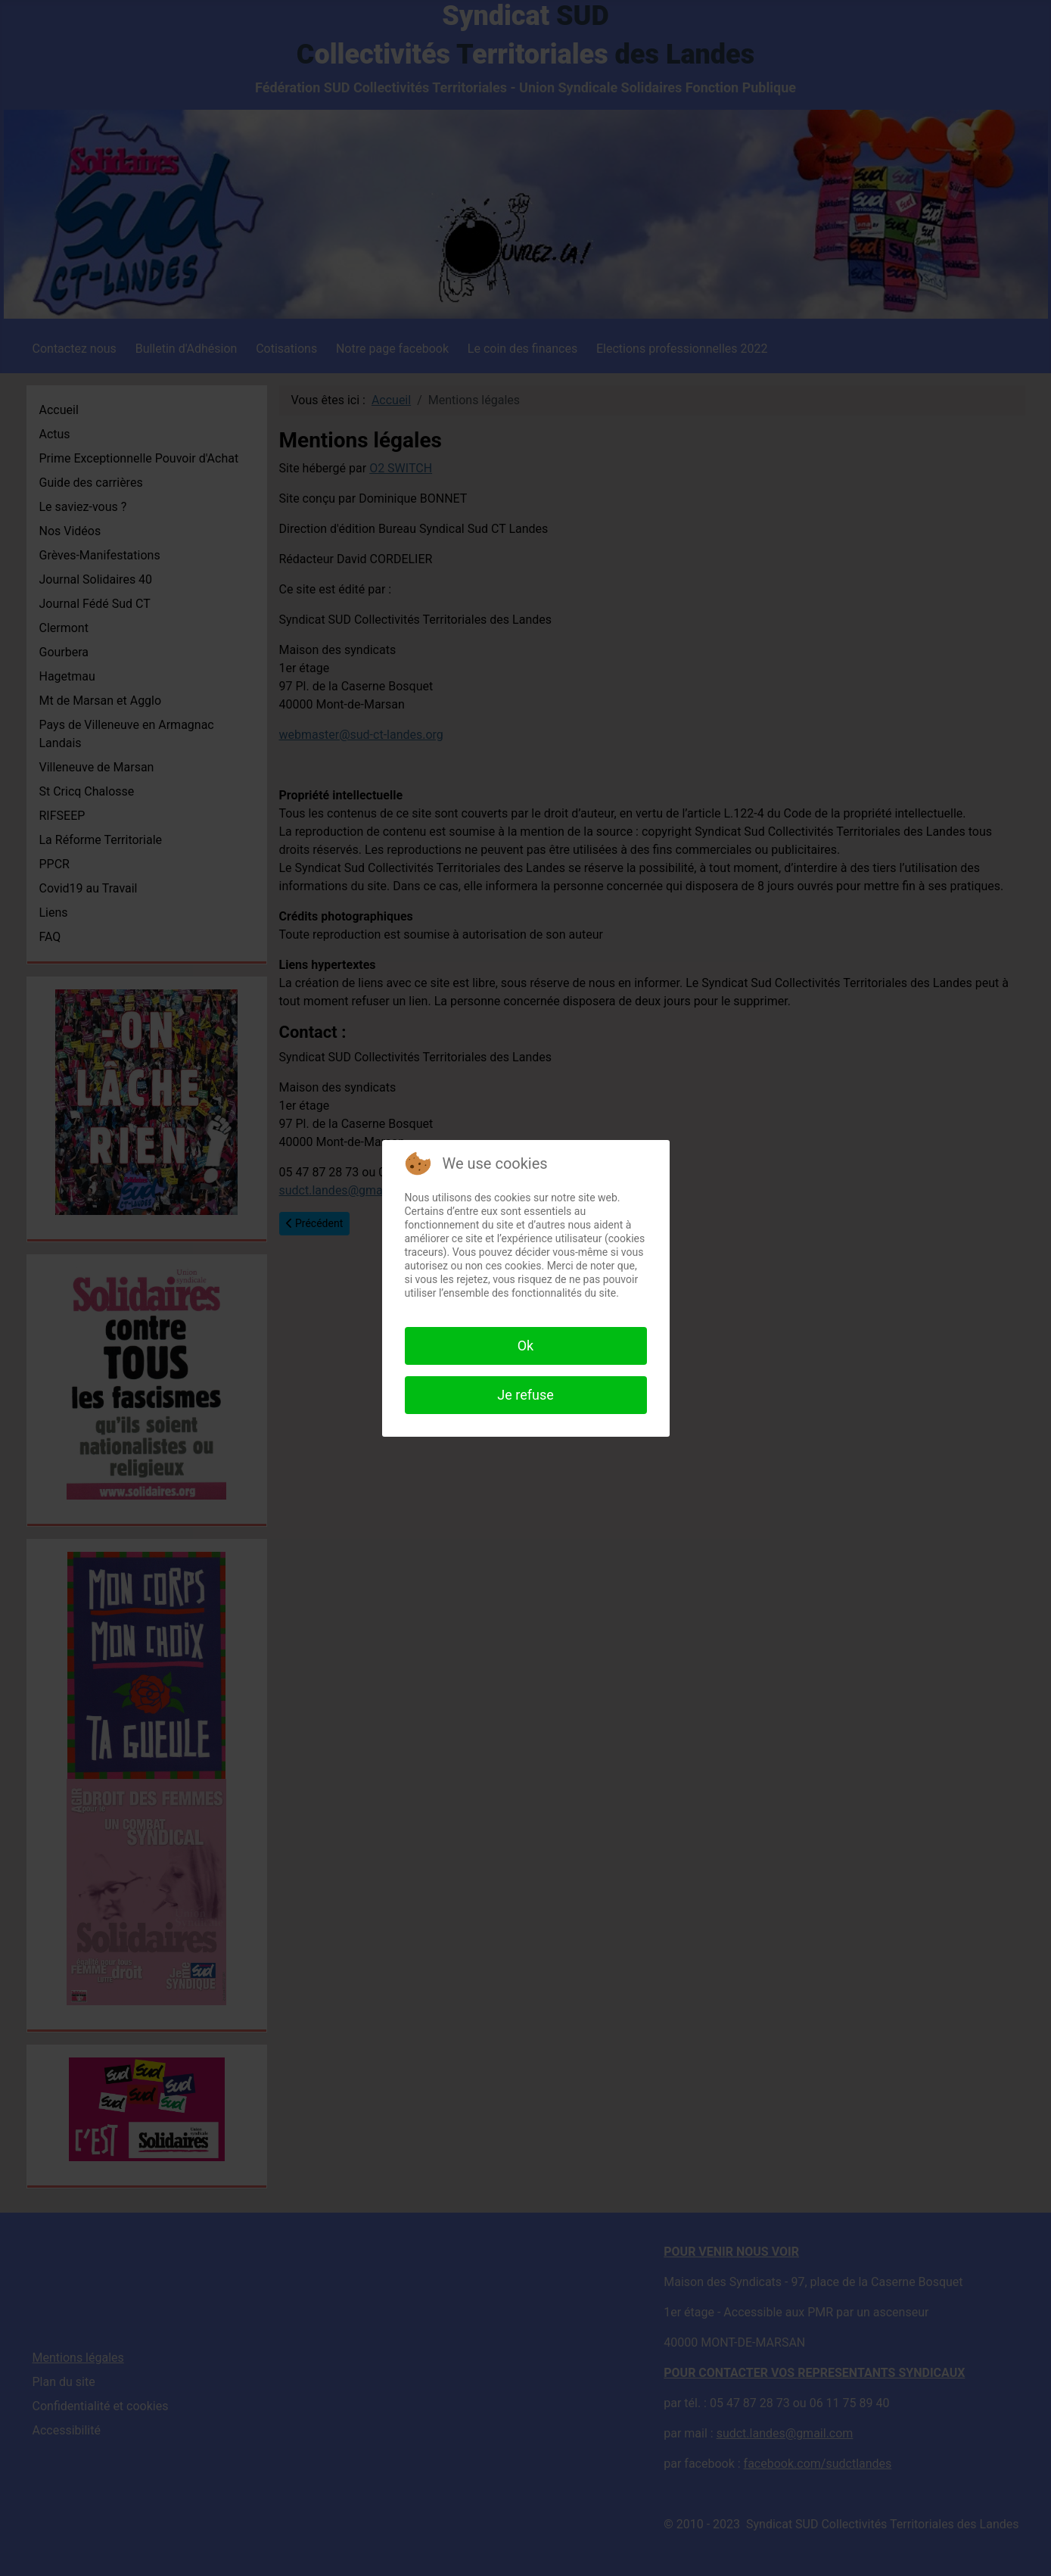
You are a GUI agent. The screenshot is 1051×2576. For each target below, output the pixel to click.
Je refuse (525, 1395)
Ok (526, 1345)
